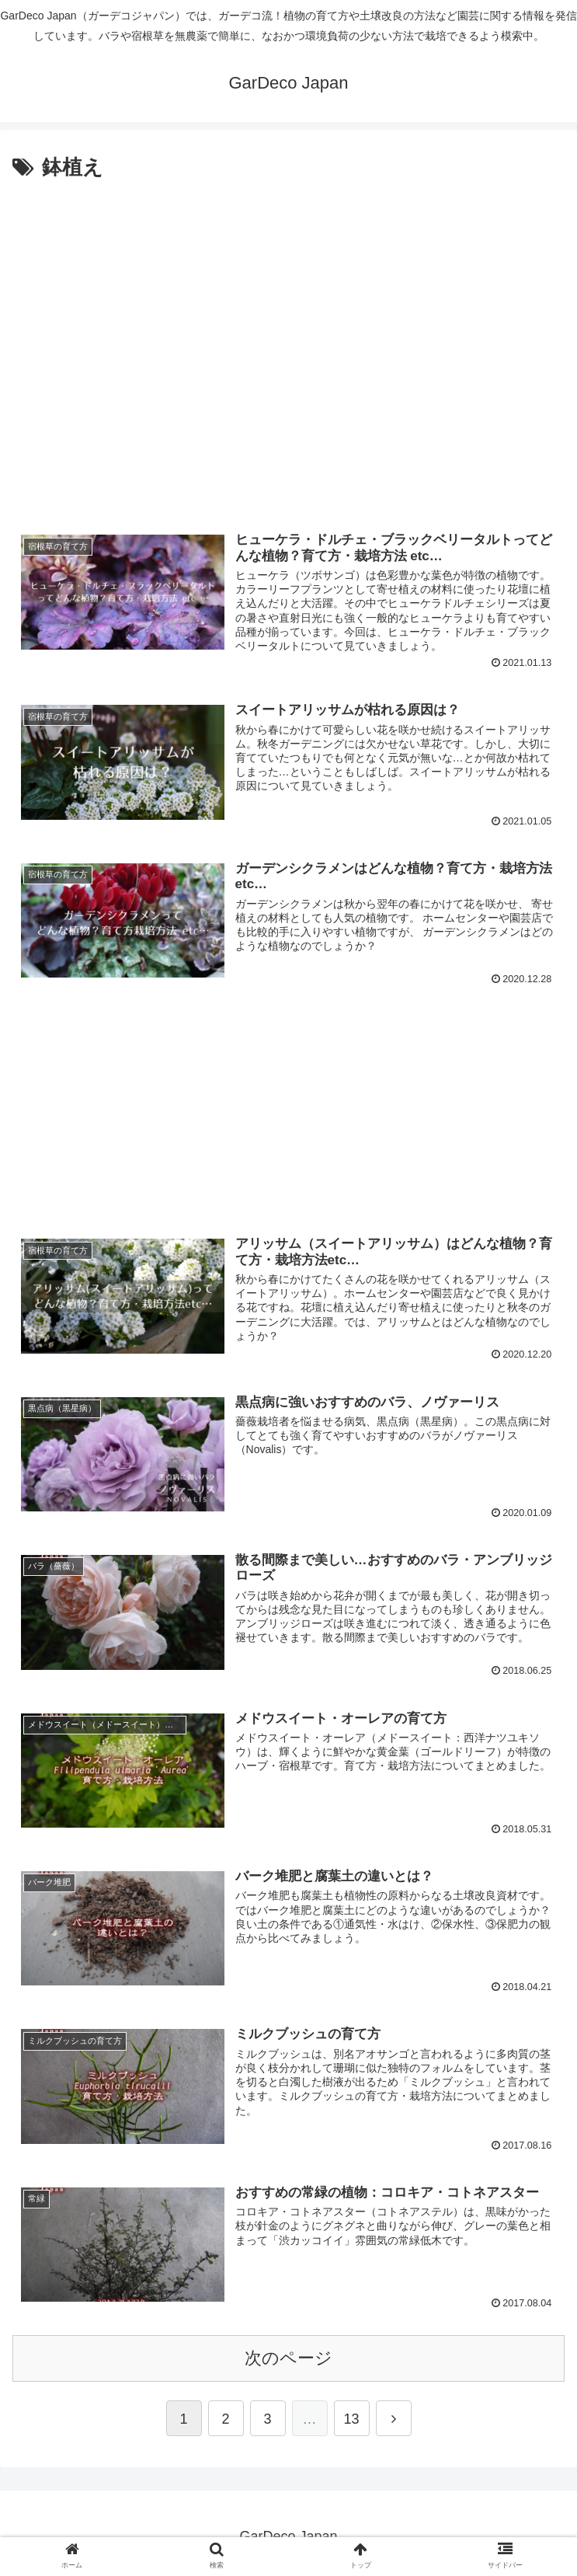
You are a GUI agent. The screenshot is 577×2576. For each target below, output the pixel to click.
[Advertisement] (288, 359)
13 (351, 2419)
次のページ (288, 2358)
